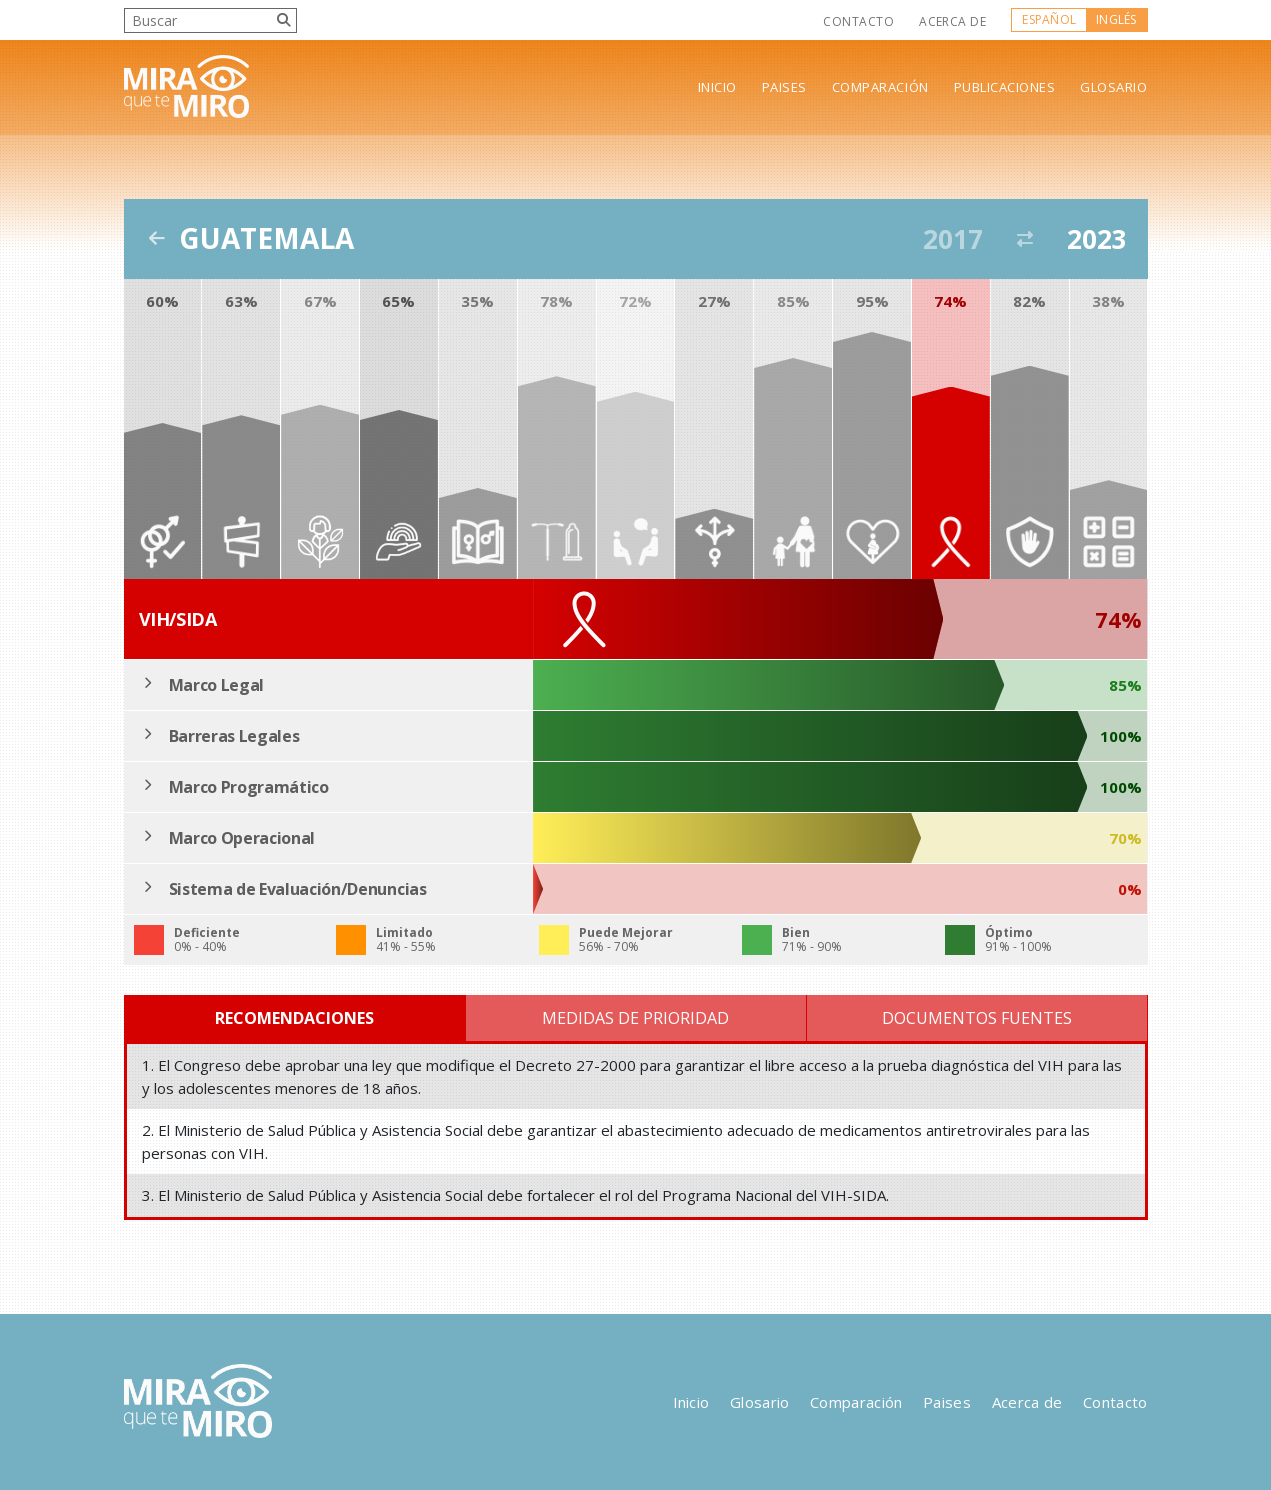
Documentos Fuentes (977, 1018)
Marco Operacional (242, 838)
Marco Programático (249, 787)
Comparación (880, 87)
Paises (784, 87)
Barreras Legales (234, 736)
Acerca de (952, 21)
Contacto (858, 21)
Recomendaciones (294, 1018)
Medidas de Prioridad (635, 1018)
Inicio (717, 87)
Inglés (1116, 19)
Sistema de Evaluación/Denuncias (298, 889)
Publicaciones (1005, 87)
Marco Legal (216, 685)
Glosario (1113, 87)
